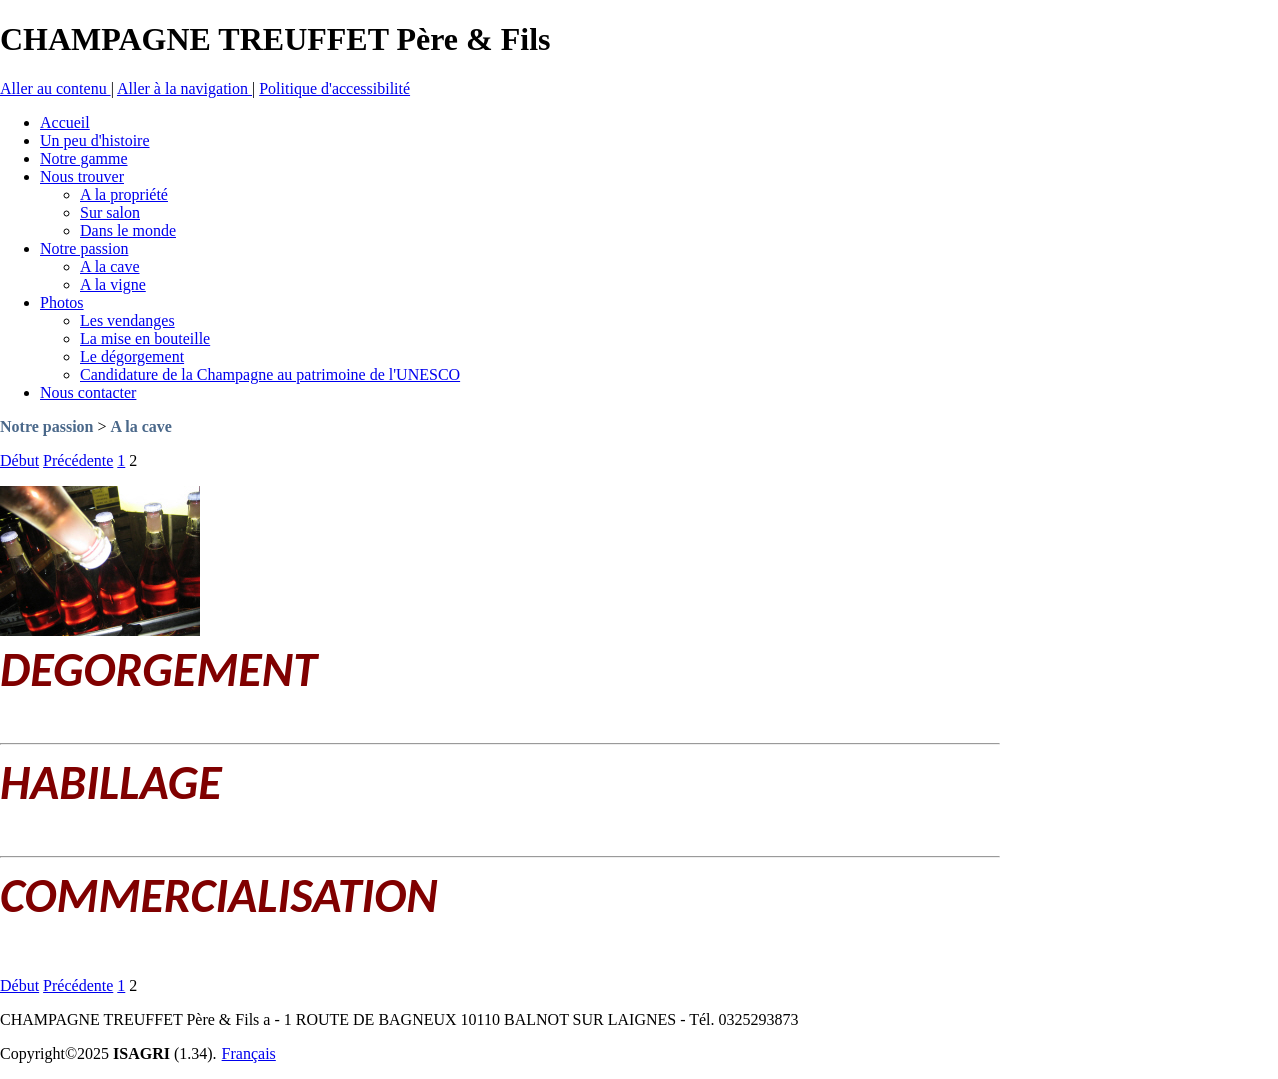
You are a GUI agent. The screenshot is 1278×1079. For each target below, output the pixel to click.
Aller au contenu (55, 88)
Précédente (78, 460)
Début (19, 460)
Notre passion (47, 426)
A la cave (141, 426)
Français (249, 1053)
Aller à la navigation (184, 88)
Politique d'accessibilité (334, 88)
